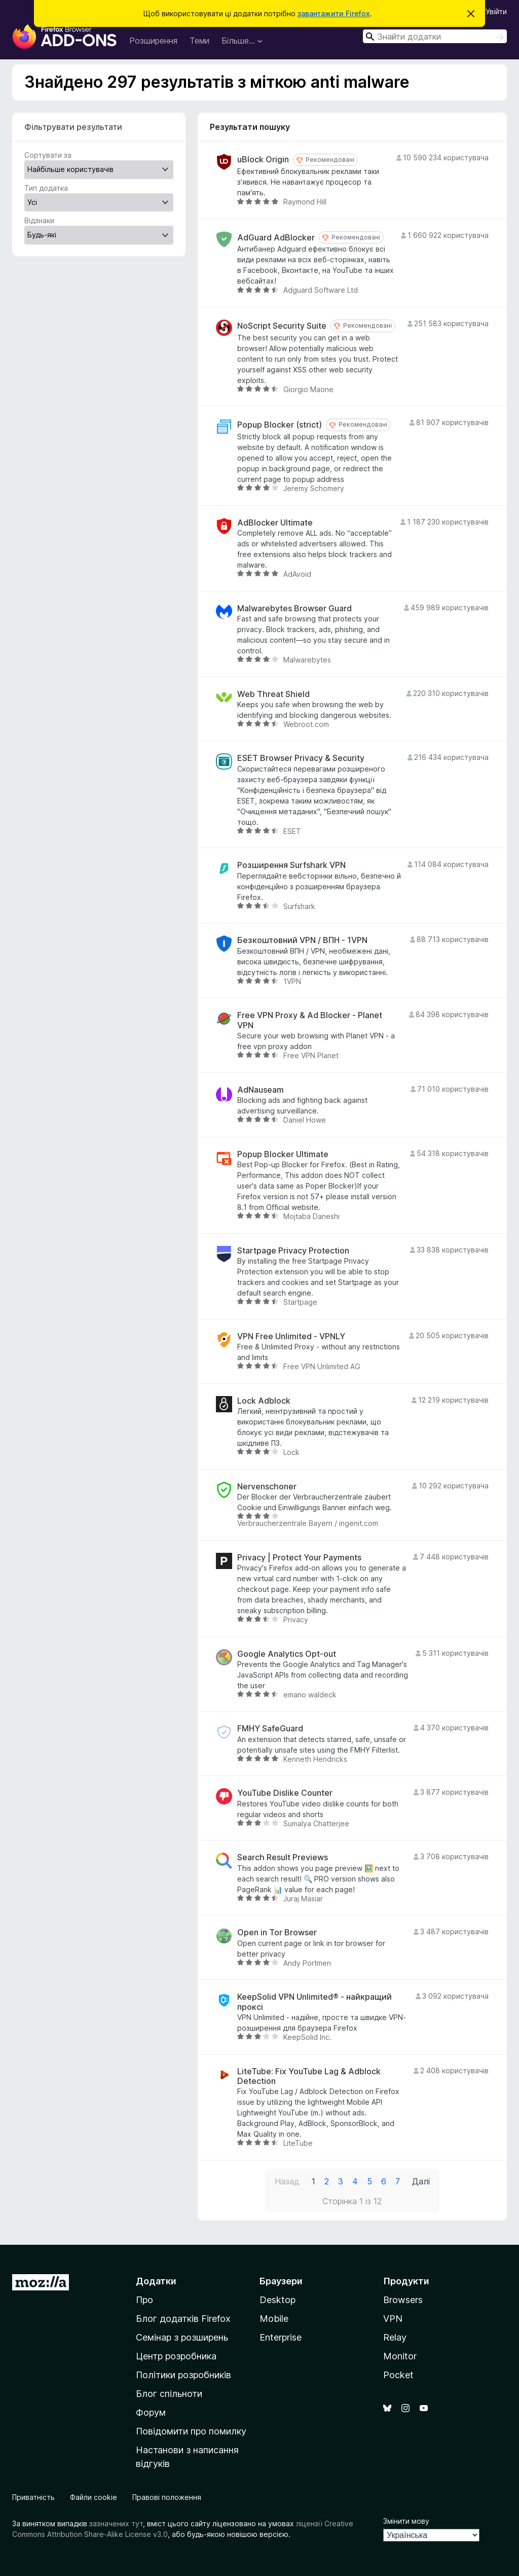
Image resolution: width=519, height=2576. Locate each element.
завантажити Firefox (334, 13)
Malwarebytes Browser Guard (294, 608)
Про (144, 2299)
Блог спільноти (169, 2393)
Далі (421, 2181)
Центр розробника (176, 2356)
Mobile (274, 2318)
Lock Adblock (263, 1401)
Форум (151, 2412)
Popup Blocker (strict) (279, 425)
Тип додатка (46, 188)
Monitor (400, 2356)
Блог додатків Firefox (183, 2318)
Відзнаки (39, 220)
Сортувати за (47, 155)
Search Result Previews (282, 1857)
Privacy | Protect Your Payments (299, 1557)
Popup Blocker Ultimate (282, 1154)
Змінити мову (406, 2521)
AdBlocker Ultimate (275, 523)
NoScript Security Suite (281, 326)
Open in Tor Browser (277, 1932)
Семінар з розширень (182, 2337)
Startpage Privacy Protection (293, 1251)
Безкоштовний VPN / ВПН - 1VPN (302, 940)
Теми (199, 41)
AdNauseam (260, 1090)
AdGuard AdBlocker (276, 237)
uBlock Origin (263, 159)
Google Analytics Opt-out (286, 1654)
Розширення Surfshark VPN (291, 865)
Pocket (398, 2375)
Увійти (496, 11)
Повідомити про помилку (191, 2431)
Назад (287, 2181)
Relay (394, 2337)
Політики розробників (183, 2375)
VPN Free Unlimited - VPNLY (291, 1336)
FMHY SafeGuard (270, 1728)
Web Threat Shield (273, 694)
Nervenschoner (266, 1486)
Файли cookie (93, 2497)
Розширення (153, 41)
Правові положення (166, 2497)
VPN (392, 2318)
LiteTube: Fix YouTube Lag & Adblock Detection (309, 2076)
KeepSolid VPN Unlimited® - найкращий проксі (314, 2001)
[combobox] (435, 36)
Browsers (403, 2299)
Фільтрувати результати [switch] (73, 127)
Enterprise (281, 2337)
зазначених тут (116, 2523)
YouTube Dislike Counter (284, 1793)
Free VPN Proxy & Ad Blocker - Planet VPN (309, 1020)
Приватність (33, 2497)
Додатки (156, 2281)
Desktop (277, 2299)
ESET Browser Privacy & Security (300, 758)
